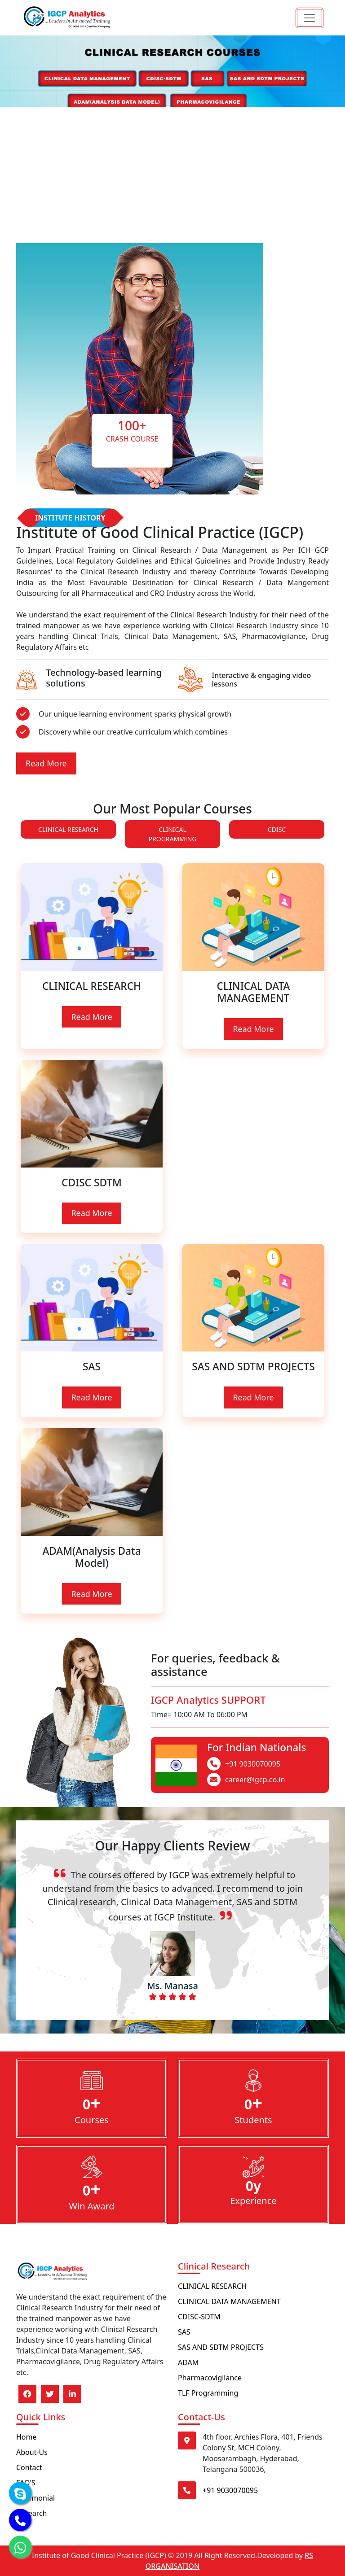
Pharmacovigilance (210, 2378)
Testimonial (35, 2498)
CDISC (277, 829)
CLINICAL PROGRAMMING (173, 834)
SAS (184, 2332)
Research (31, 2513)
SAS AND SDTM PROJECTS (221, 2347)
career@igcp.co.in (255, 1779)
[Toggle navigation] (309, 18)
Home (26, 2437)
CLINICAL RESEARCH (68, 829)
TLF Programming (208, 2393)
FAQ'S (25, 2483)
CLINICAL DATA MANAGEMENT (229, 2301)
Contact (29, 2467)
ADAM (188, 2362)
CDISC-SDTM (199, 2317)
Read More (46, 763)
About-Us (32, 2452)
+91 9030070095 (252, 1764)
